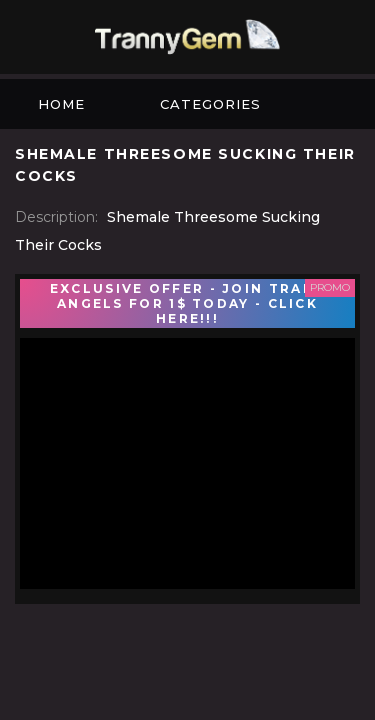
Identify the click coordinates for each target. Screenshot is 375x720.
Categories (210, 104)
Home (61, 104)
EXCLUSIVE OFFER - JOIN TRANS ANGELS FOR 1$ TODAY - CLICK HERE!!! (187, 303)
